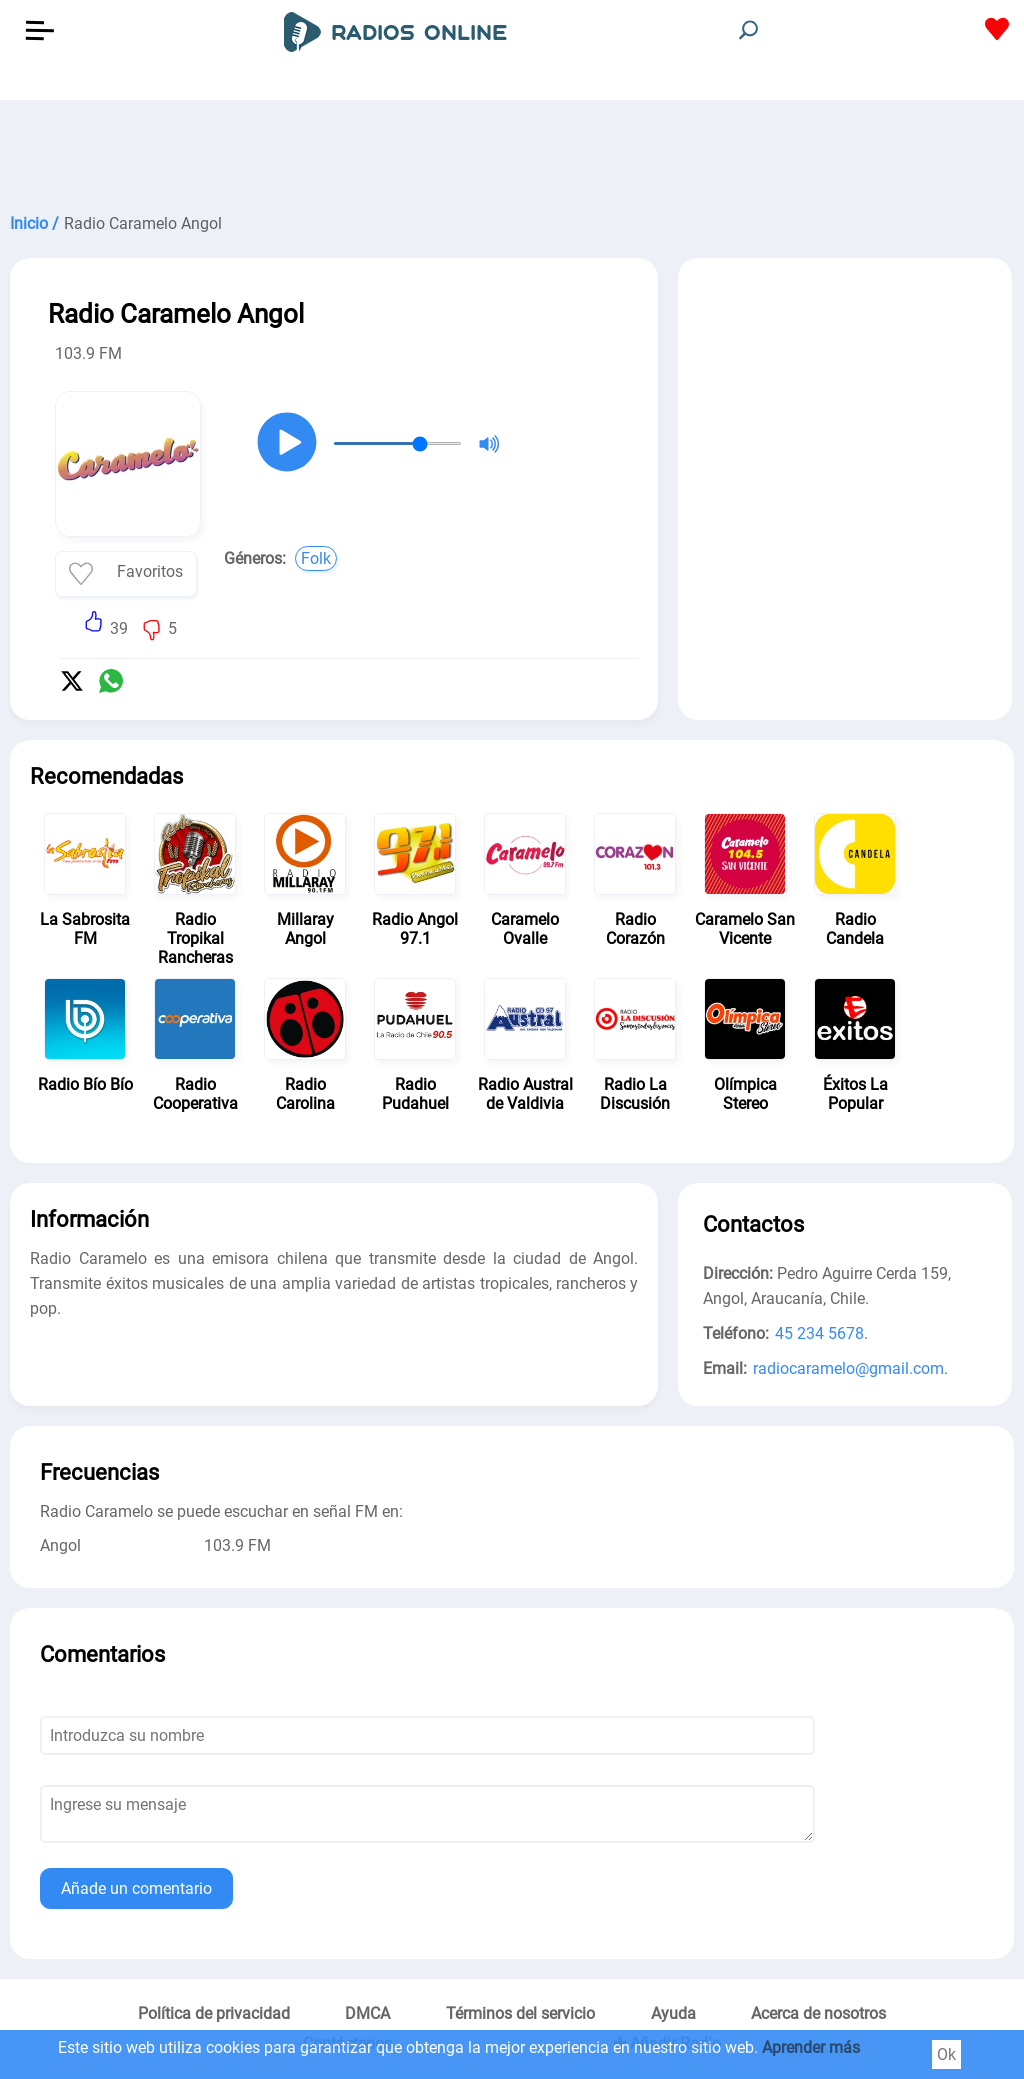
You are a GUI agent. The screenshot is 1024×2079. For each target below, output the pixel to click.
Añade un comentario (136, 1888)
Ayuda (673, 2013)
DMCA (367, 2013)
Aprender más (811, 2047)
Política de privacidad (214, 2013)
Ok (946, 2054)
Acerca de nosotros (818, 2013)
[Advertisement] (512, 150)
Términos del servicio (520, 2013)
